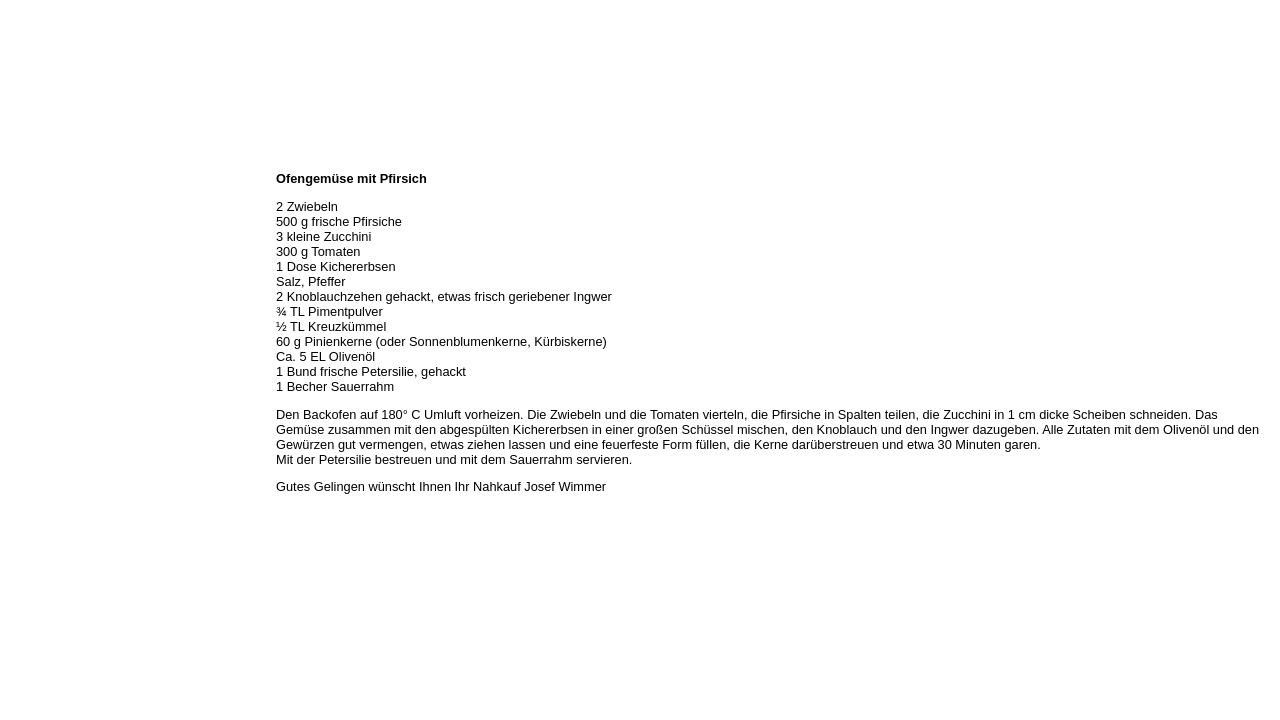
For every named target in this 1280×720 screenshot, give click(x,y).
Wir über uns (41, 180)
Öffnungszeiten (47, 202)
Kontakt (28, 312)
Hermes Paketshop (57, 268)
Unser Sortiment (50, 224)
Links (22, 334)
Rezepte (29, 290)
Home (23, 158)
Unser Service (44, 246)
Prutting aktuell (47, 356)
